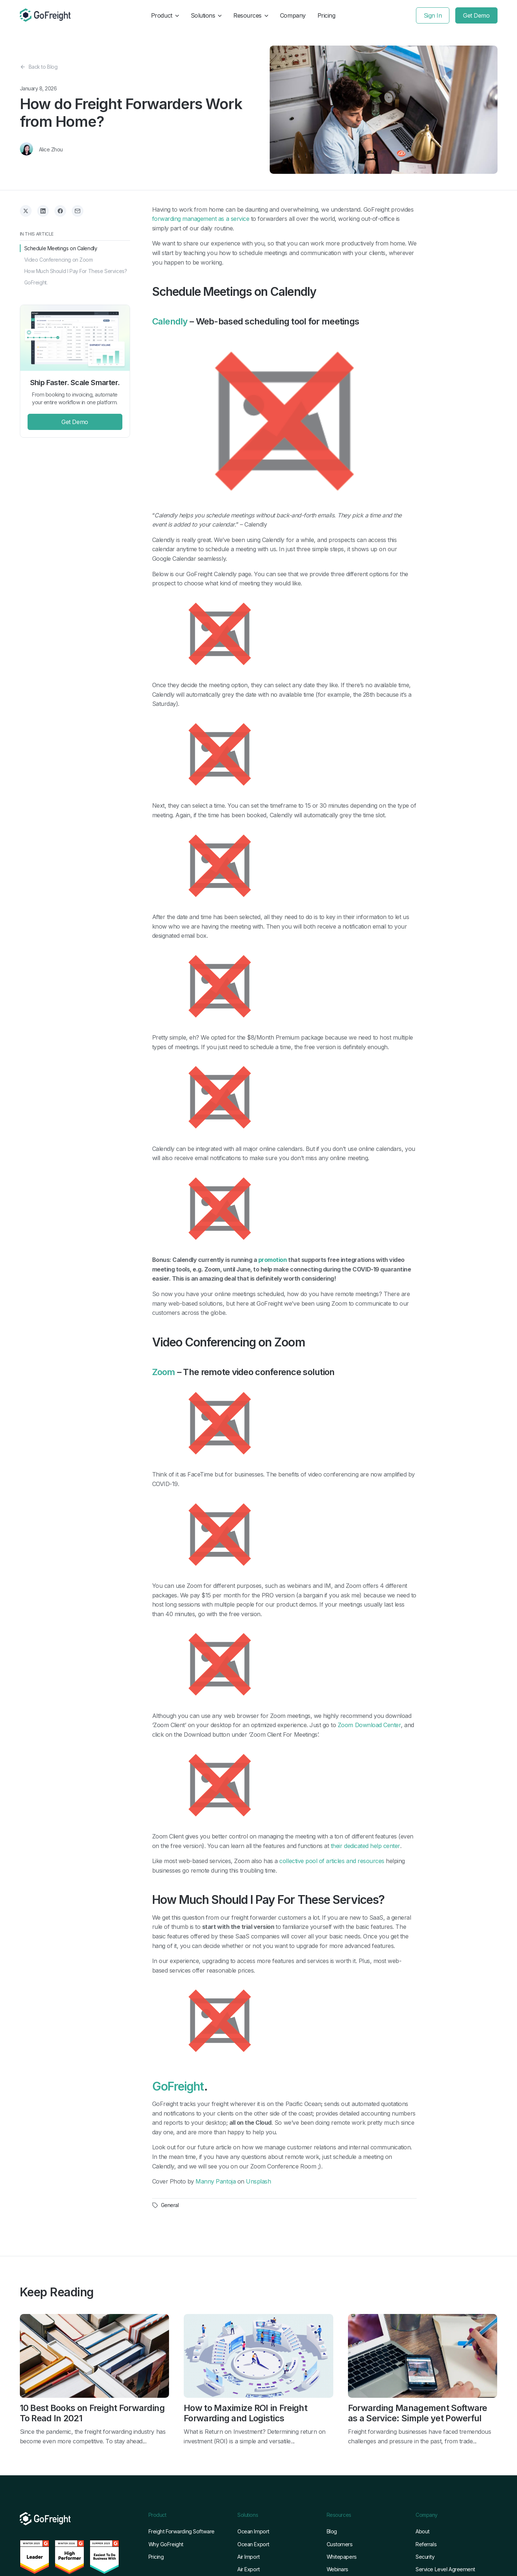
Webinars (338, 2570)
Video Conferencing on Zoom (58, 259)
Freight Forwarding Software (181, 2532)
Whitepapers (342, 2557)
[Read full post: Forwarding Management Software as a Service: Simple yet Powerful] (423, 2356)
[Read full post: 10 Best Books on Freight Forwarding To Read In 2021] (94, 2356)
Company (293, 15)
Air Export (248, 2570)
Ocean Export (253, 2544)
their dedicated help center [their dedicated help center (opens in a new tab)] (365, 1846)
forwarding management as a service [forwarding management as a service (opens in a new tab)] (200, 218)
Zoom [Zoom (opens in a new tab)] (163, 1372)
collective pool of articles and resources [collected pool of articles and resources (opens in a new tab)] (331, 1861)
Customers (340, 2544)
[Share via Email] (77, 211)
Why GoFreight (165, 2544)
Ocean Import (253, 2532)
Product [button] (165, 15)
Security (425, 2557)
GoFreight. (36, 282)
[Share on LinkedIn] (43, 211)
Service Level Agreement (445, 2570)
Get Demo (476, 15)
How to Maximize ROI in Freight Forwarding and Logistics (245, 2413)
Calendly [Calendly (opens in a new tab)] (170, 321)
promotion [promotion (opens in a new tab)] (272, 1259)
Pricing (326, 15)
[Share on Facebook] (60, 211)
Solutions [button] (206, 15)
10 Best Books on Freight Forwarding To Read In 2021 (92, 2413)
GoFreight (178, 2087)
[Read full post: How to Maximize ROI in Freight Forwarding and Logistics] (258, 2356)
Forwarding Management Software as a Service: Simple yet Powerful (418, 2413)
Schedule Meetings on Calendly (60, 248)
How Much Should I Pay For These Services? (75, 271)
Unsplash (258, 2181)
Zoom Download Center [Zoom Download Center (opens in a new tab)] (369, 1725)
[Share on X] (26, 211)
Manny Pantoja (215, 2181)
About (423, 2532)
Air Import (248, 2557)
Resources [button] (250, 15)
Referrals (426, 2544)
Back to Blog (39, 67)
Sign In (433, 15)
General (170, 2205)
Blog (332, 2532)
